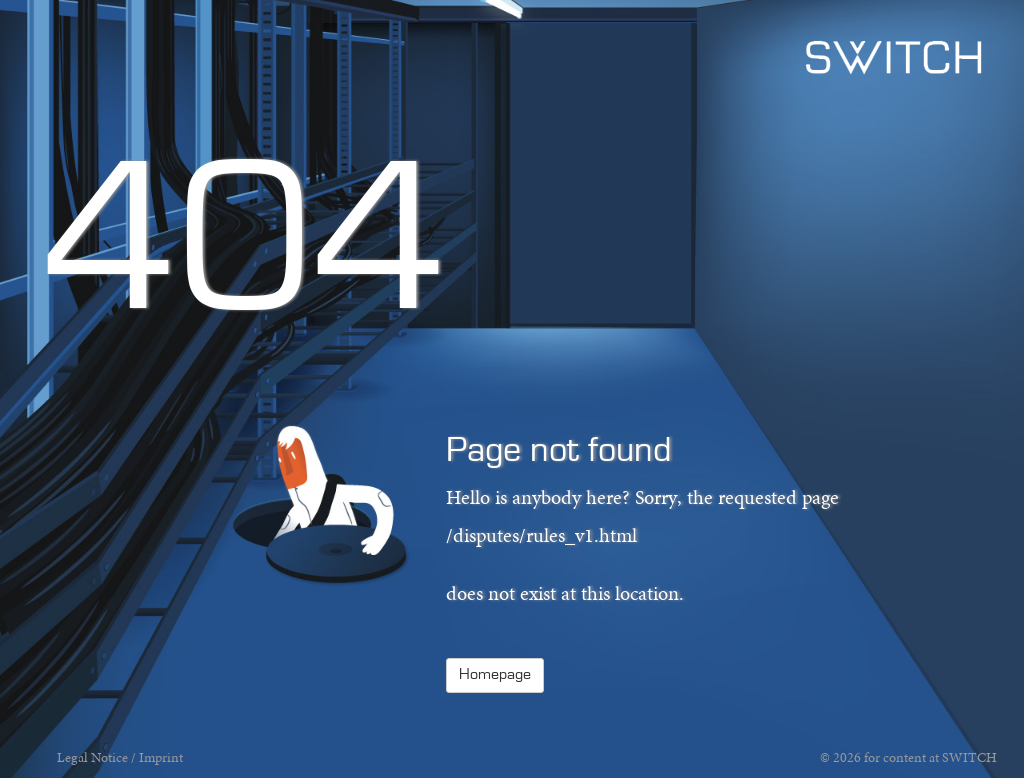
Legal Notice (92, 757)
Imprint (161, 757)
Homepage (495, 675)
